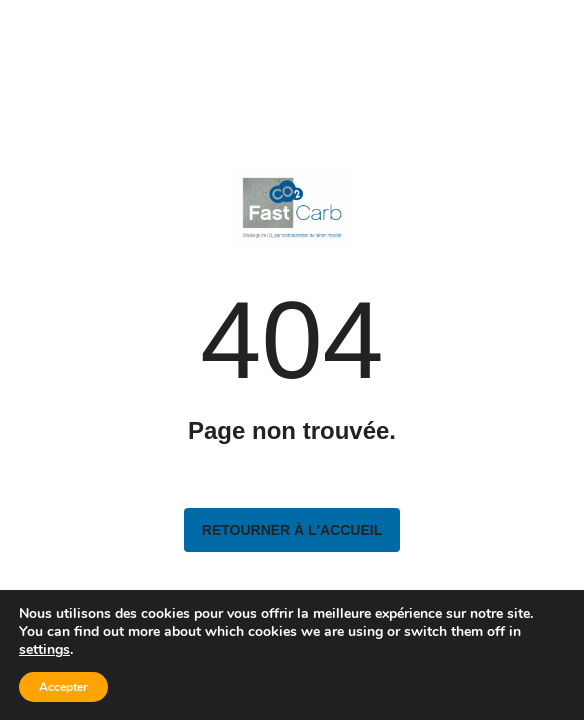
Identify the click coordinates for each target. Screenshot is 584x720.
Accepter (63, 687)
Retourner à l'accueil (292, 530)
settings (44, 650)
